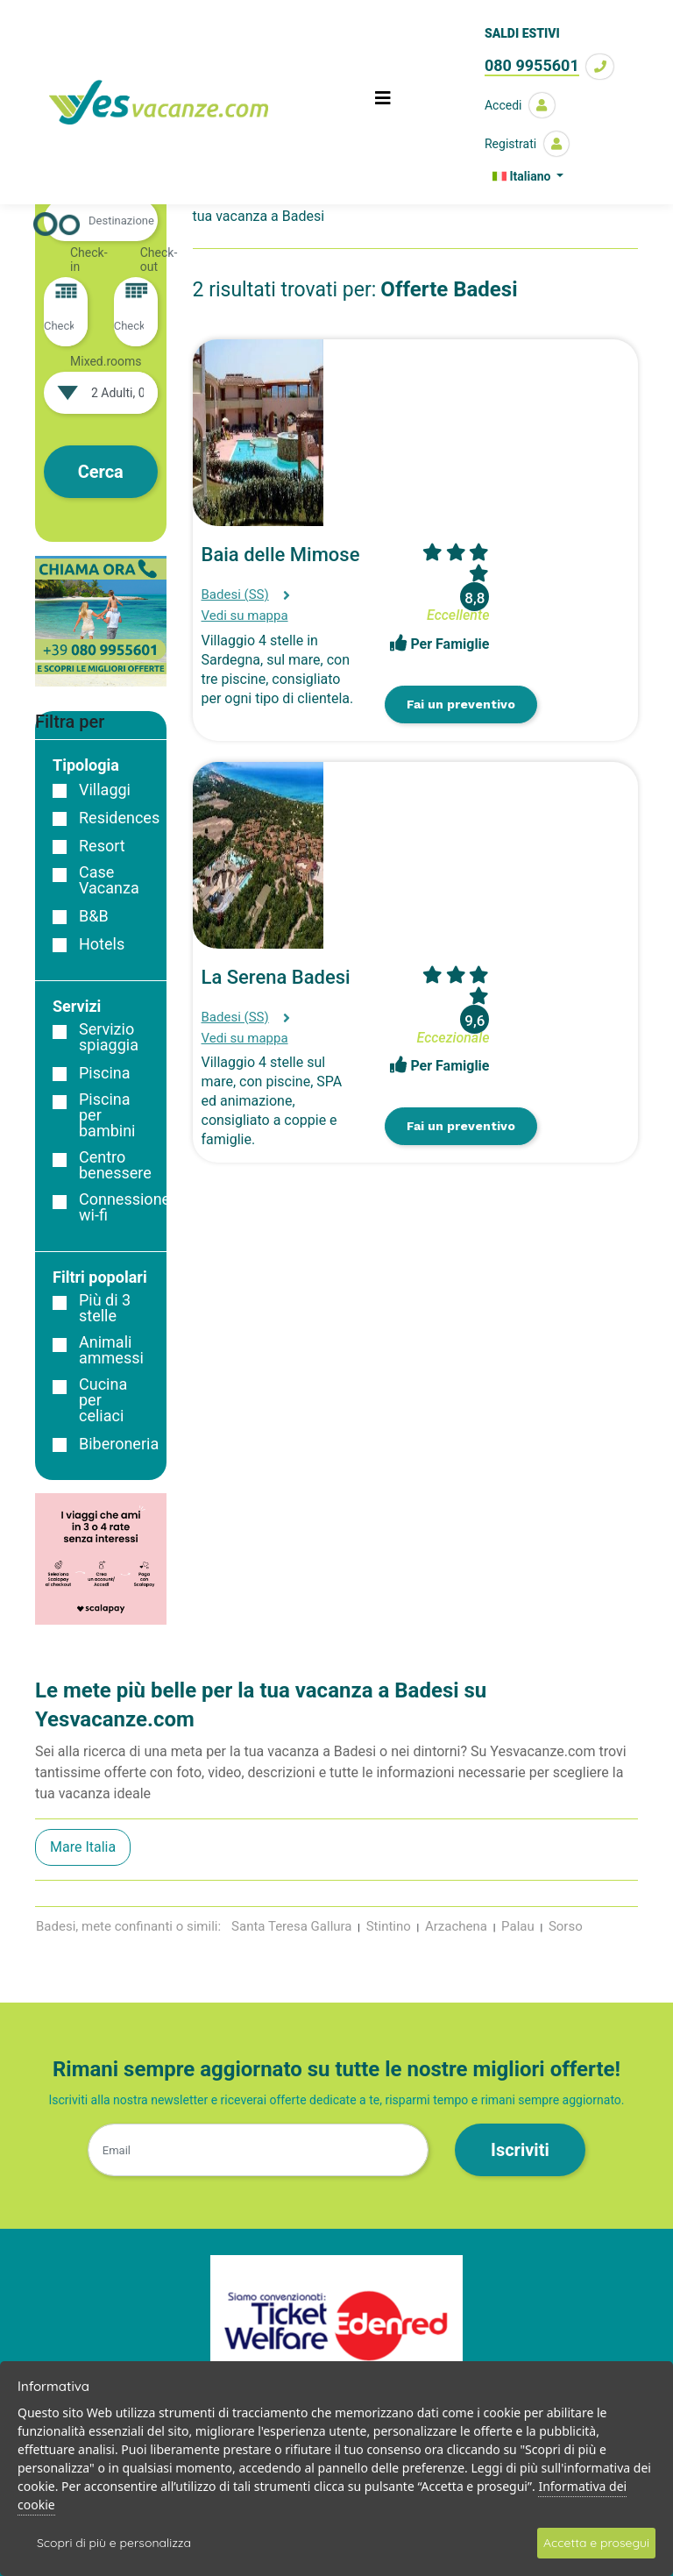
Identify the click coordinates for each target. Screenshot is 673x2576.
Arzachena (456, 1926)
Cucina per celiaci (103, 1400)
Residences (119, 818)
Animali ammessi (111, 1350)
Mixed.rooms (106, 361)
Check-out (159, 260)
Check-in (89, 260)
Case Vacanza (109, 880)
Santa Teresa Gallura (291, 1926)
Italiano (523, 176)
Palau (518, 1926)
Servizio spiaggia (108, 1037)
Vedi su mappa (245, 615)
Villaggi (105, 790)
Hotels (101, 944)
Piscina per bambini (107, 1115)
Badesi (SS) (235, 594)
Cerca (101, 471)
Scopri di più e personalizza (114, 2543)
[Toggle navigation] (382, 102)
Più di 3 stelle (105, 1308)
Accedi (520, 105)
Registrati (527, 144)
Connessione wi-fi (124, 1207)
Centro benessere (115, 1165)
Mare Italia (83, 1847)
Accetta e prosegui (596, 2543)
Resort (102, 846)
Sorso (566, 1926)
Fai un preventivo (461, 704)
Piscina (105, 1073)
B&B (94, 916)
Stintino (388, 1926)
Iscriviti (520, 2149)
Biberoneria (119, 1444)
